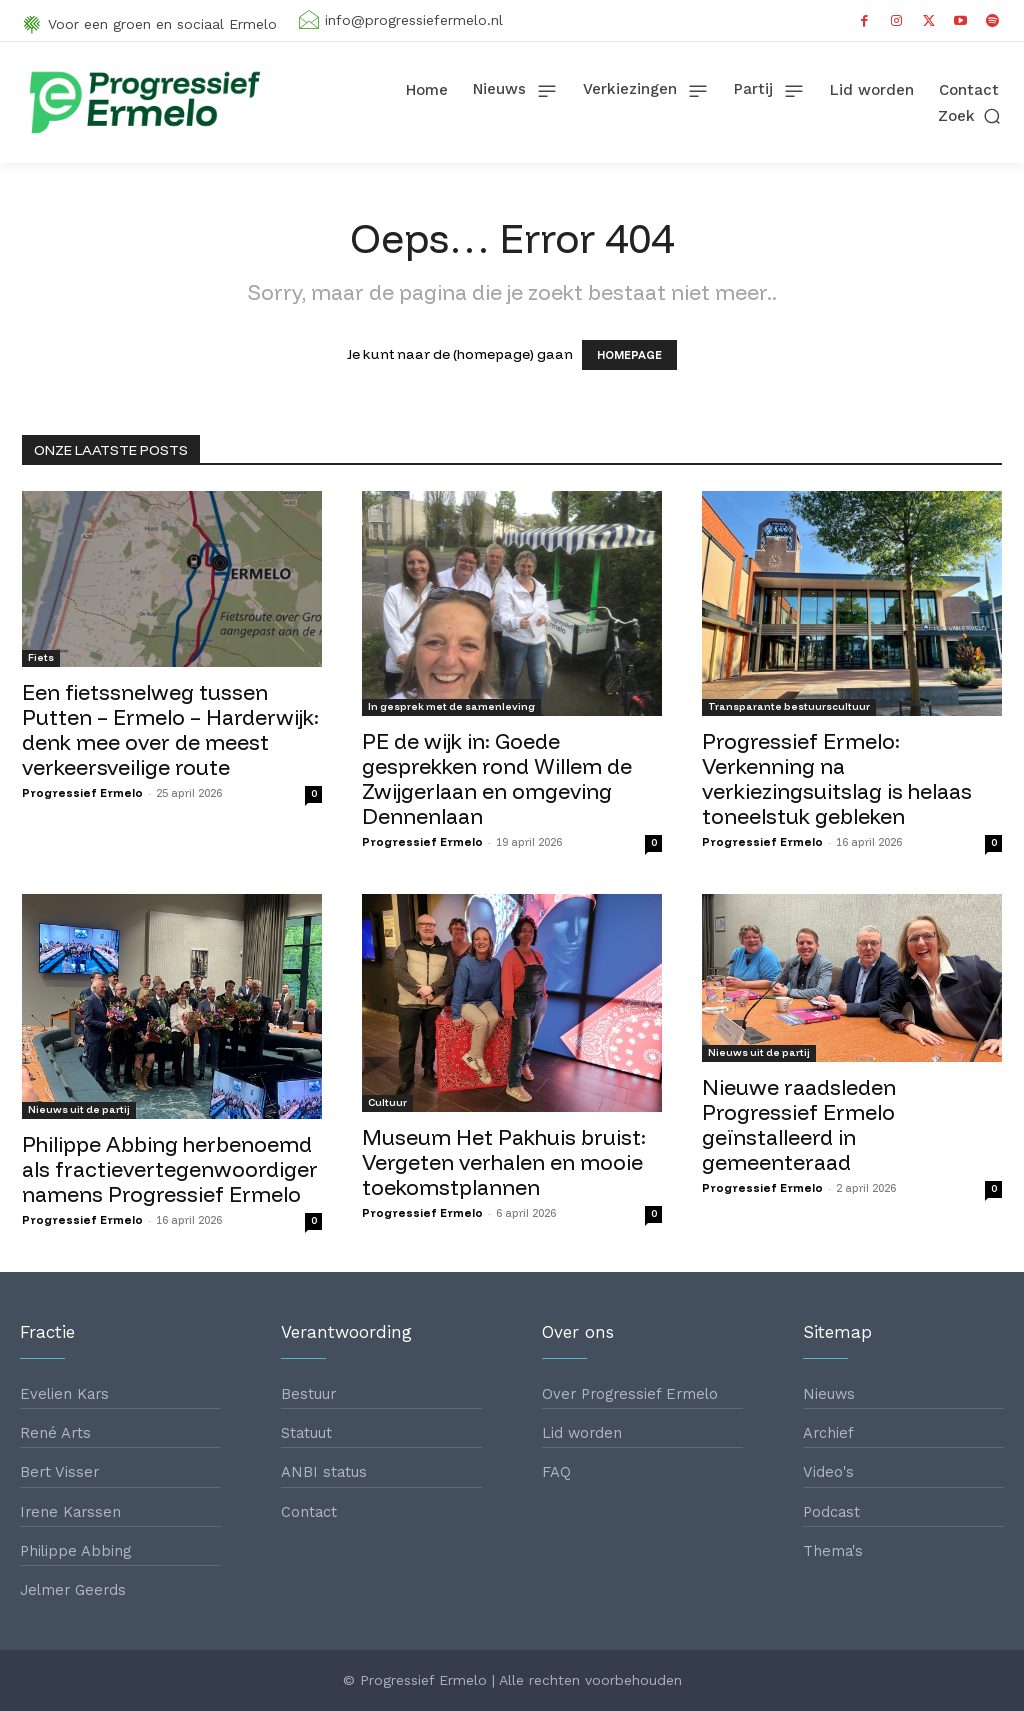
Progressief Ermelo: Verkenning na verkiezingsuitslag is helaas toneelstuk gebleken (837, 778)
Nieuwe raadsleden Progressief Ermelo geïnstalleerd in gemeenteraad (799, 1124)
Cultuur (387, 1102)
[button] (971, 115)
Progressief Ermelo (82, 793)
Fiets (41, 657)
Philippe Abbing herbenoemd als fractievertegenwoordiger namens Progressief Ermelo (170, 1169)
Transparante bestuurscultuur (789, 706)
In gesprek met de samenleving (451, 706)
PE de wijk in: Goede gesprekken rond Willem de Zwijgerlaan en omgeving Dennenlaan (497, 778)
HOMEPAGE (629, 355)
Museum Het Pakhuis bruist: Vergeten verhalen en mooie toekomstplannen (504, 1162)
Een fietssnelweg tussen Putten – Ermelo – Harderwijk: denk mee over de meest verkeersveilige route (170, 729)
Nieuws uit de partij (79, 1109)
